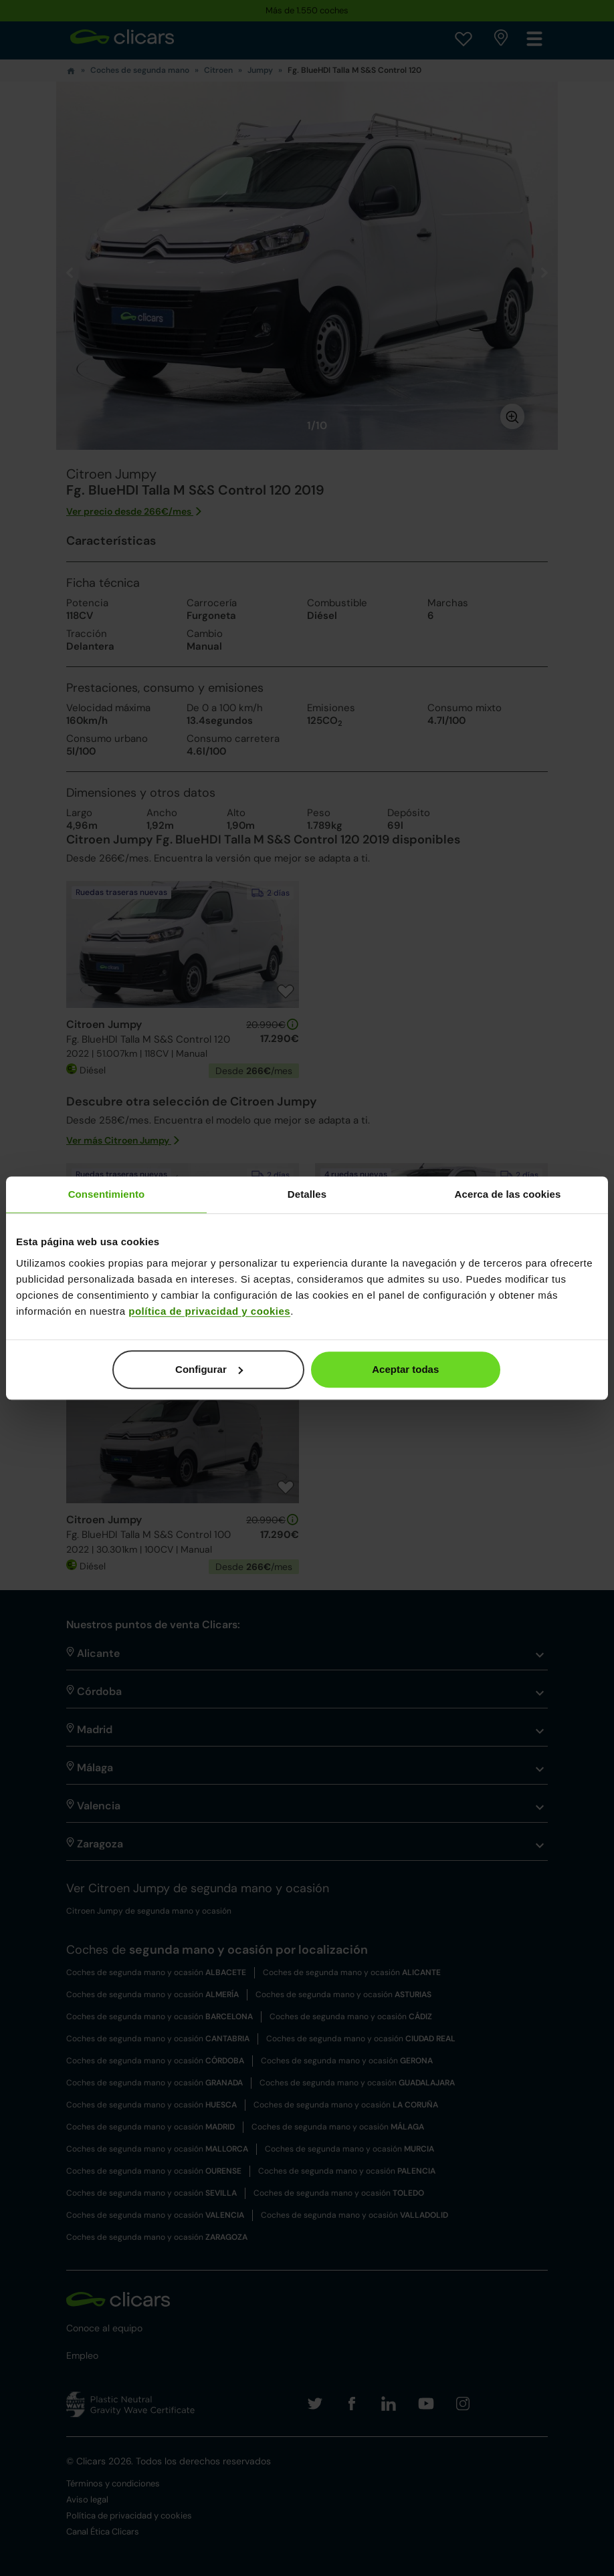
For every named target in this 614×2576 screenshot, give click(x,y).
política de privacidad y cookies (209, 1311)
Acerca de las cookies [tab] (508, 1194)
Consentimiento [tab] (106, 1194)
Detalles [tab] (307, 1194)
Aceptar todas (405, 1369)
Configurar (209, 1369)
